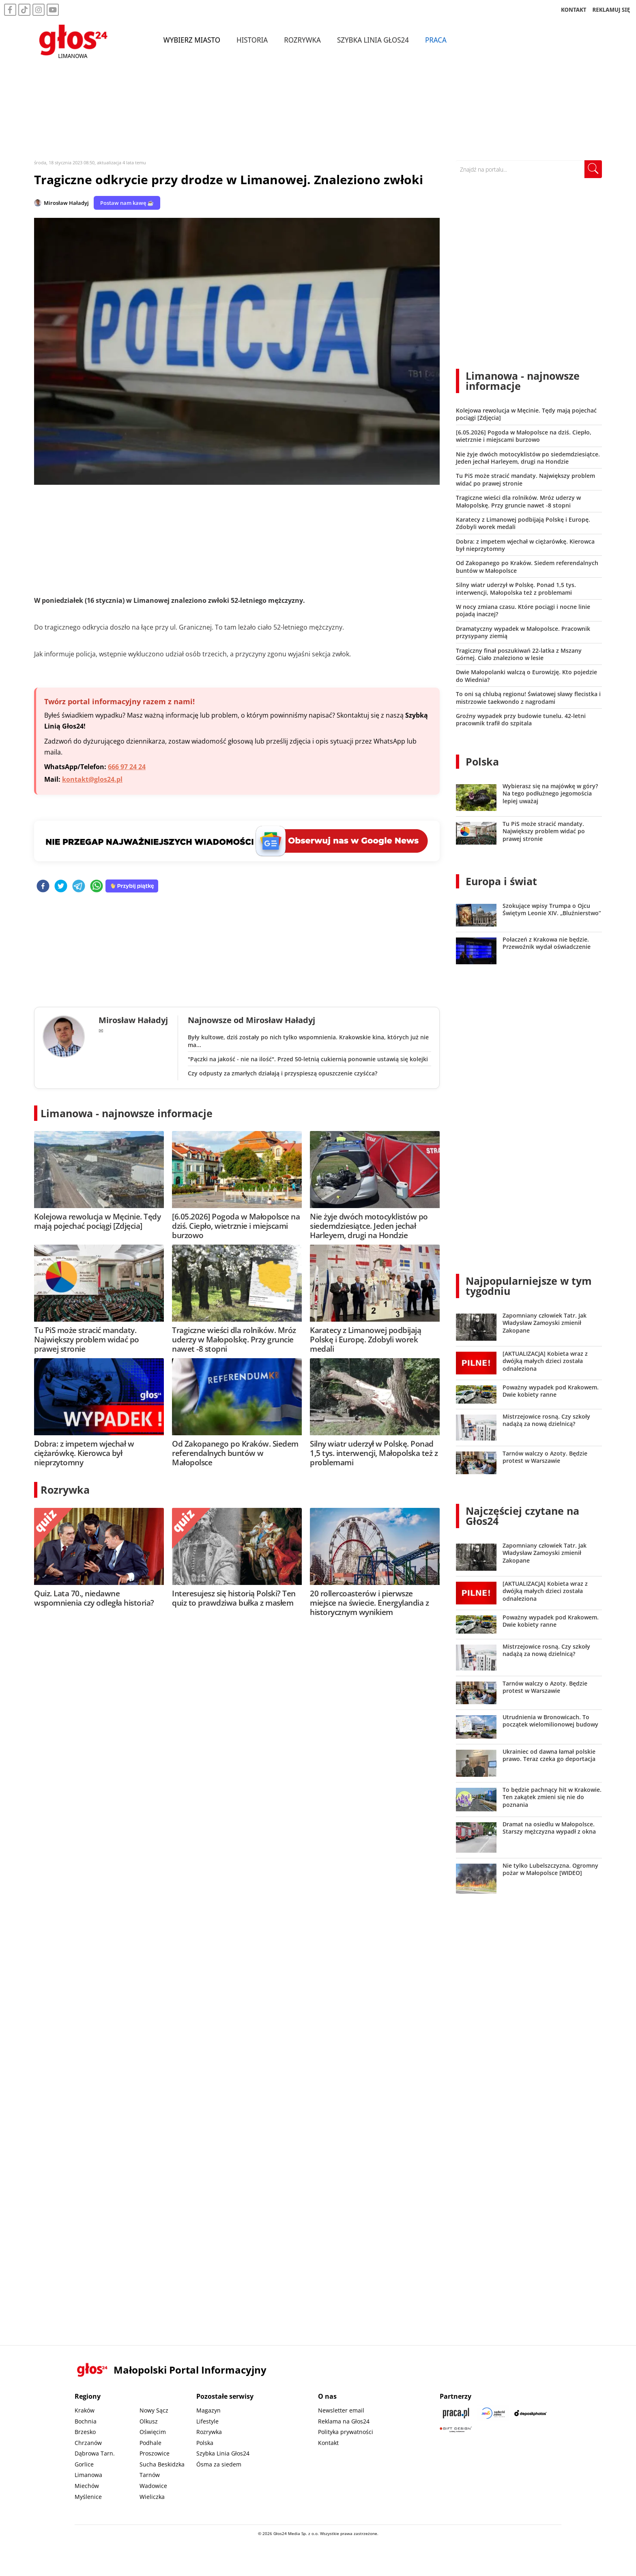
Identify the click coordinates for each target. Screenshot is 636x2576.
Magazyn (208, 2410)
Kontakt (328, 2443)
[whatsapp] (96, 886)
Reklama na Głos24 (344, 2421)
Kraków (85, 2410)
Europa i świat (501, 881)
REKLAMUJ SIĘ (611, 10)
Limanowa (88, 2475)
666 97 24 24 (127, 766)
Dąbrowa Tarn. (95, 2453)
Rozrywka (302, 40)
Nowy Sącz (154, 2410)
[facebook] (43, 886)
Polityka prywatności (345, 2432)
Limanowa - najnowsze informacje (127, 1113)
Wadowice (153, 2486)
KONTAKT (574, 10)
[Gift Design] (456, 2429)
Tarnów (150, 2475)
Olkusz (149, 2421)
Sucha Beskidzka (162, 2464)
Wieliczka (152, 2497)
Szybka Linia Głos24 (373, 40)
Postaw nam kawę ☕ (127, 202)
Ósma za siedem (218, 2464)
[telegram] (78, 886)
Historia (252, 40)
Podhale (150, 2443)
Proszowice (155, 2453)
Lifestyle (207, 2421)
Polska (482, 761)
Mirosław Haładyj (66, 202)
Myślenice (88, 2497)
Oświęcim (153, 2432)
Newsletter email (341, 2410)
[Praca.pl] (456, 2413)
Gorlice (84, 2464)
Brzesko (85, 2432)
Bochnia (86, 2421)
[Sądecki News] (493, 2413)
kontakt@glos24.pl (92, 779)
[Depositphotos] (530, 2413)
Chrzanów (88, 2443)
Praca (436, 40)
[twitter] (60, 886)
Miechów (87, 2486)
